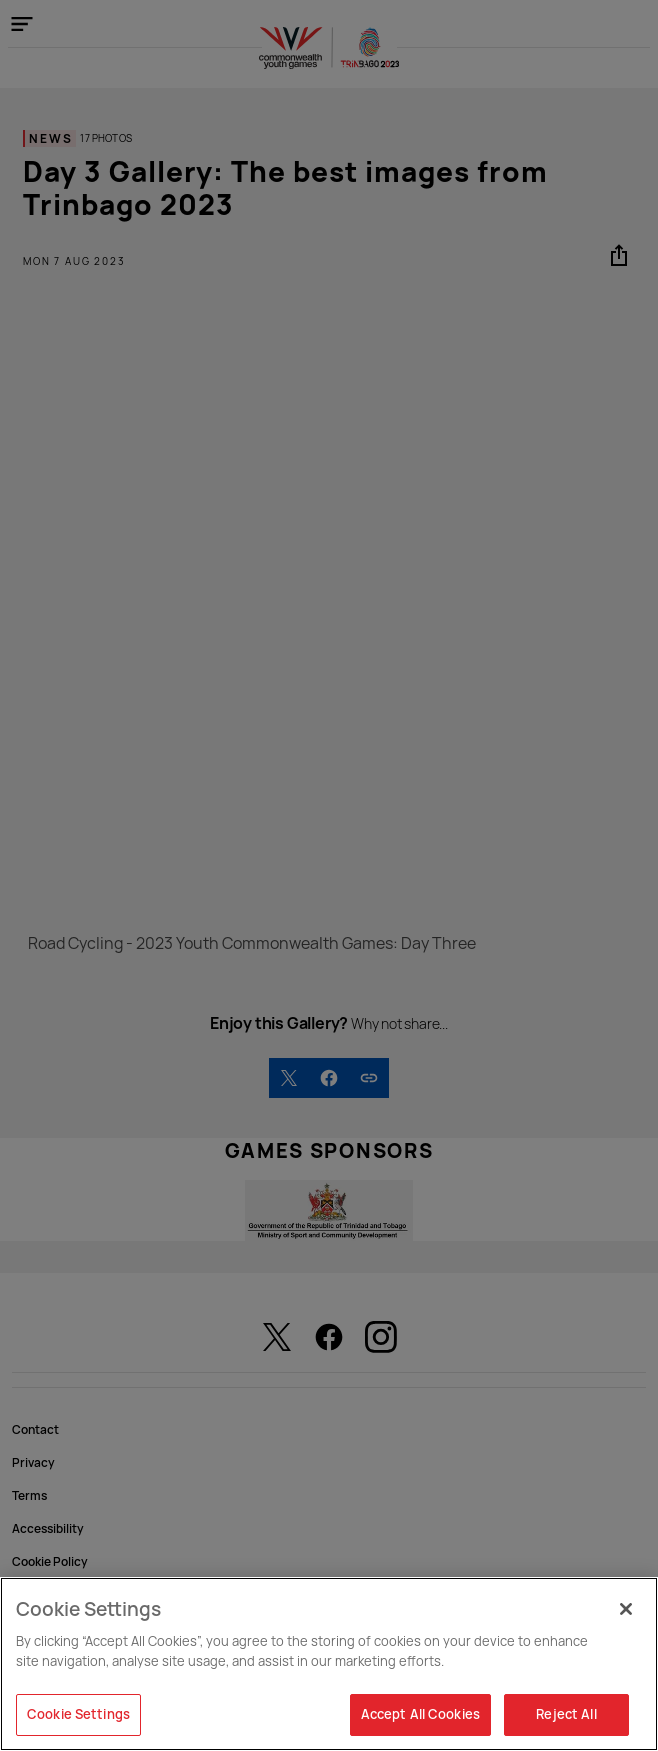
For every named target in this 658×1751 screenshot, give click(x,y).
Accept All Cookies (420, 1714)
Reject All (566, 1714)
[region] (329, 1664)
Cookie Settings (78, 1714)
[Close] (626, 1609)
